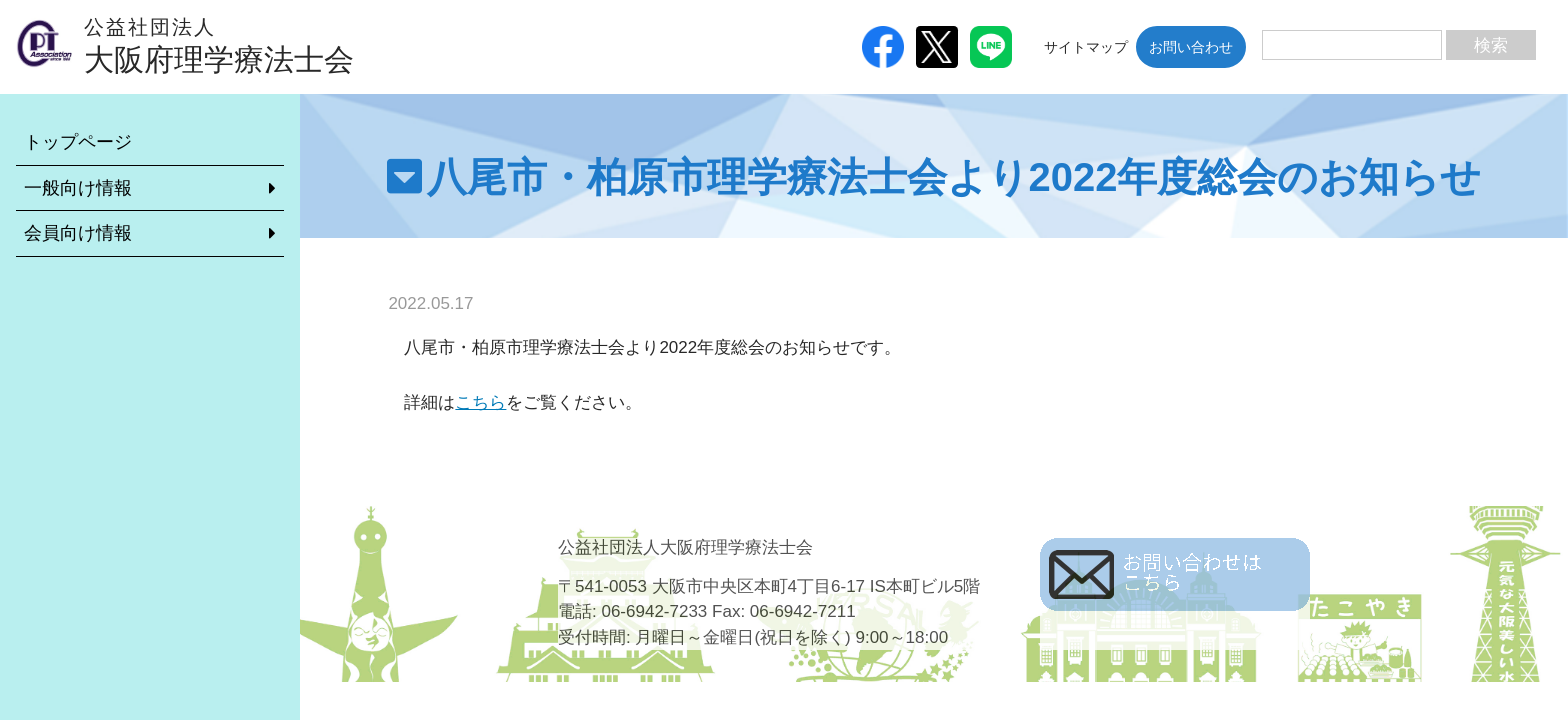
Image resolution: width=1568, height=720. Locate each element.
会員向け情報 (78, 233)
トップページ (78, 142)
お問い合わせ (1191, 47)
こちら (480, 402)
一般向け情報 (78, 188)
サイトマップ (1086, 47)
